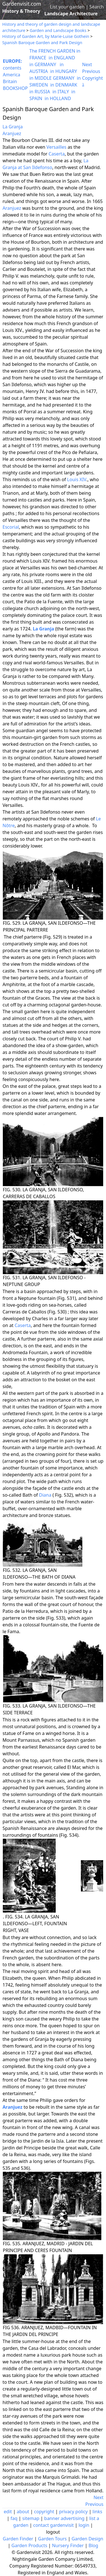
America (11, 75)
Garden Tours (52, 2539)
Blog (93, 2545)
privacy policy (73, 2511)
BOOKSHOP (15, 88)
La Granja (13, 127)
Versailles (56, 147)
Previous (91, 71)
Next (87, 64)
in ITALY (60, 91)
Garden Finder (18, 2539)
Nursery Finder (68, 2545)
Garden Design (87, 2539)
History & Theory (21, 11)
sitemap (30, 2518)
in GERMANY (42, 64)
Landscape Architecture (71, 13)
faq (13, 2518)
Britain (10, 81)
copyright (44, 2511)
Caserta (57, 154)
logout (53, 2532)
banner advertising (64, 2518)
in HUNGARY (63, 71)
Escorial (11, 527)
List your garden (67, 7)
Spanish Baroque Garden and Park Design (42, 42)
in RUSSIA (39, 91)
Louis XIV (76, 479)
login (84, 2525)
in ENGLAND (62, 58)
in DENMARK (63, 85)
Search (96, 7)
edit (8, 2511)
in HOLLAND (58, 98)
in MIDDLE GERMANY (51, 78)
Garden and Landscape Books (58, 30)
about (23, 2511)
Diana (45, 1495)
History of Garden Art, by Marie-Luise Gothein (45, 36)
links (97, 2511)
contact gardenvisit (53, 2525)
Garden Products (29, 2545)
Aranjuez (12, 133)
